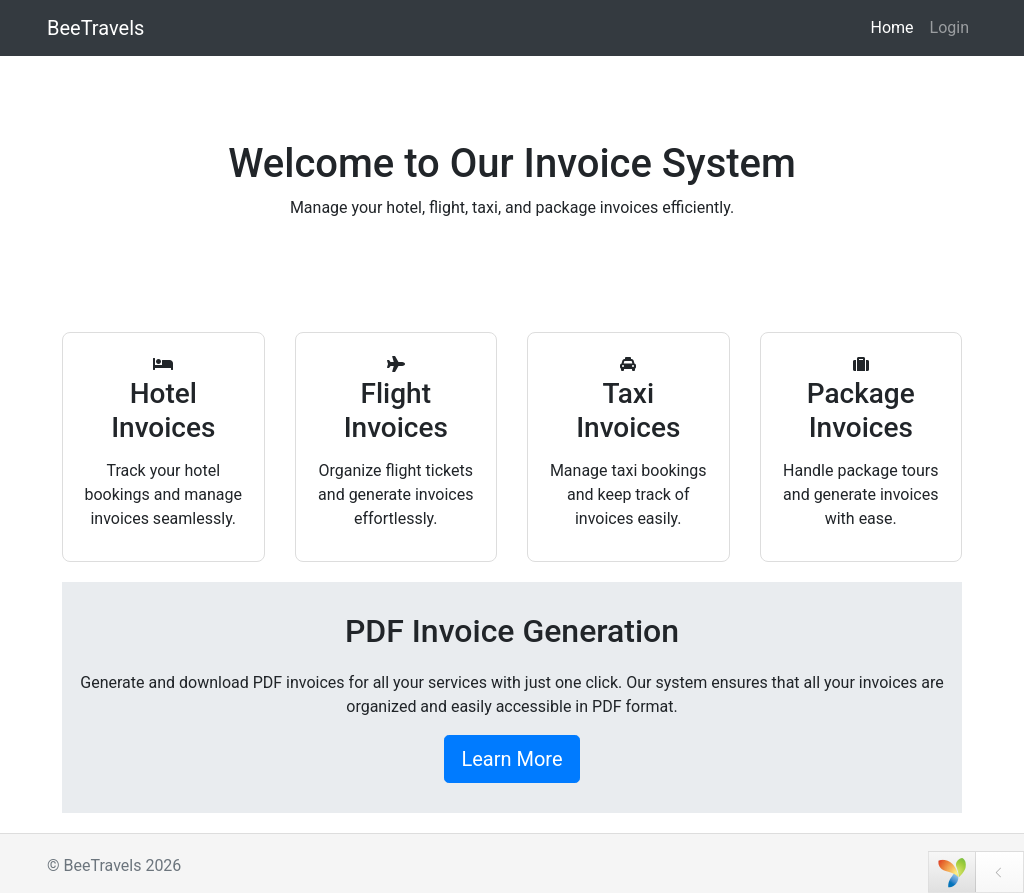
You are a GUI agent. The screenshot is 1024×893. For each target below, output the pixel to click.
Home (891, 27)
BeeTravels (95, 28)
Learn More (511, 759)
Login (949, 27)
